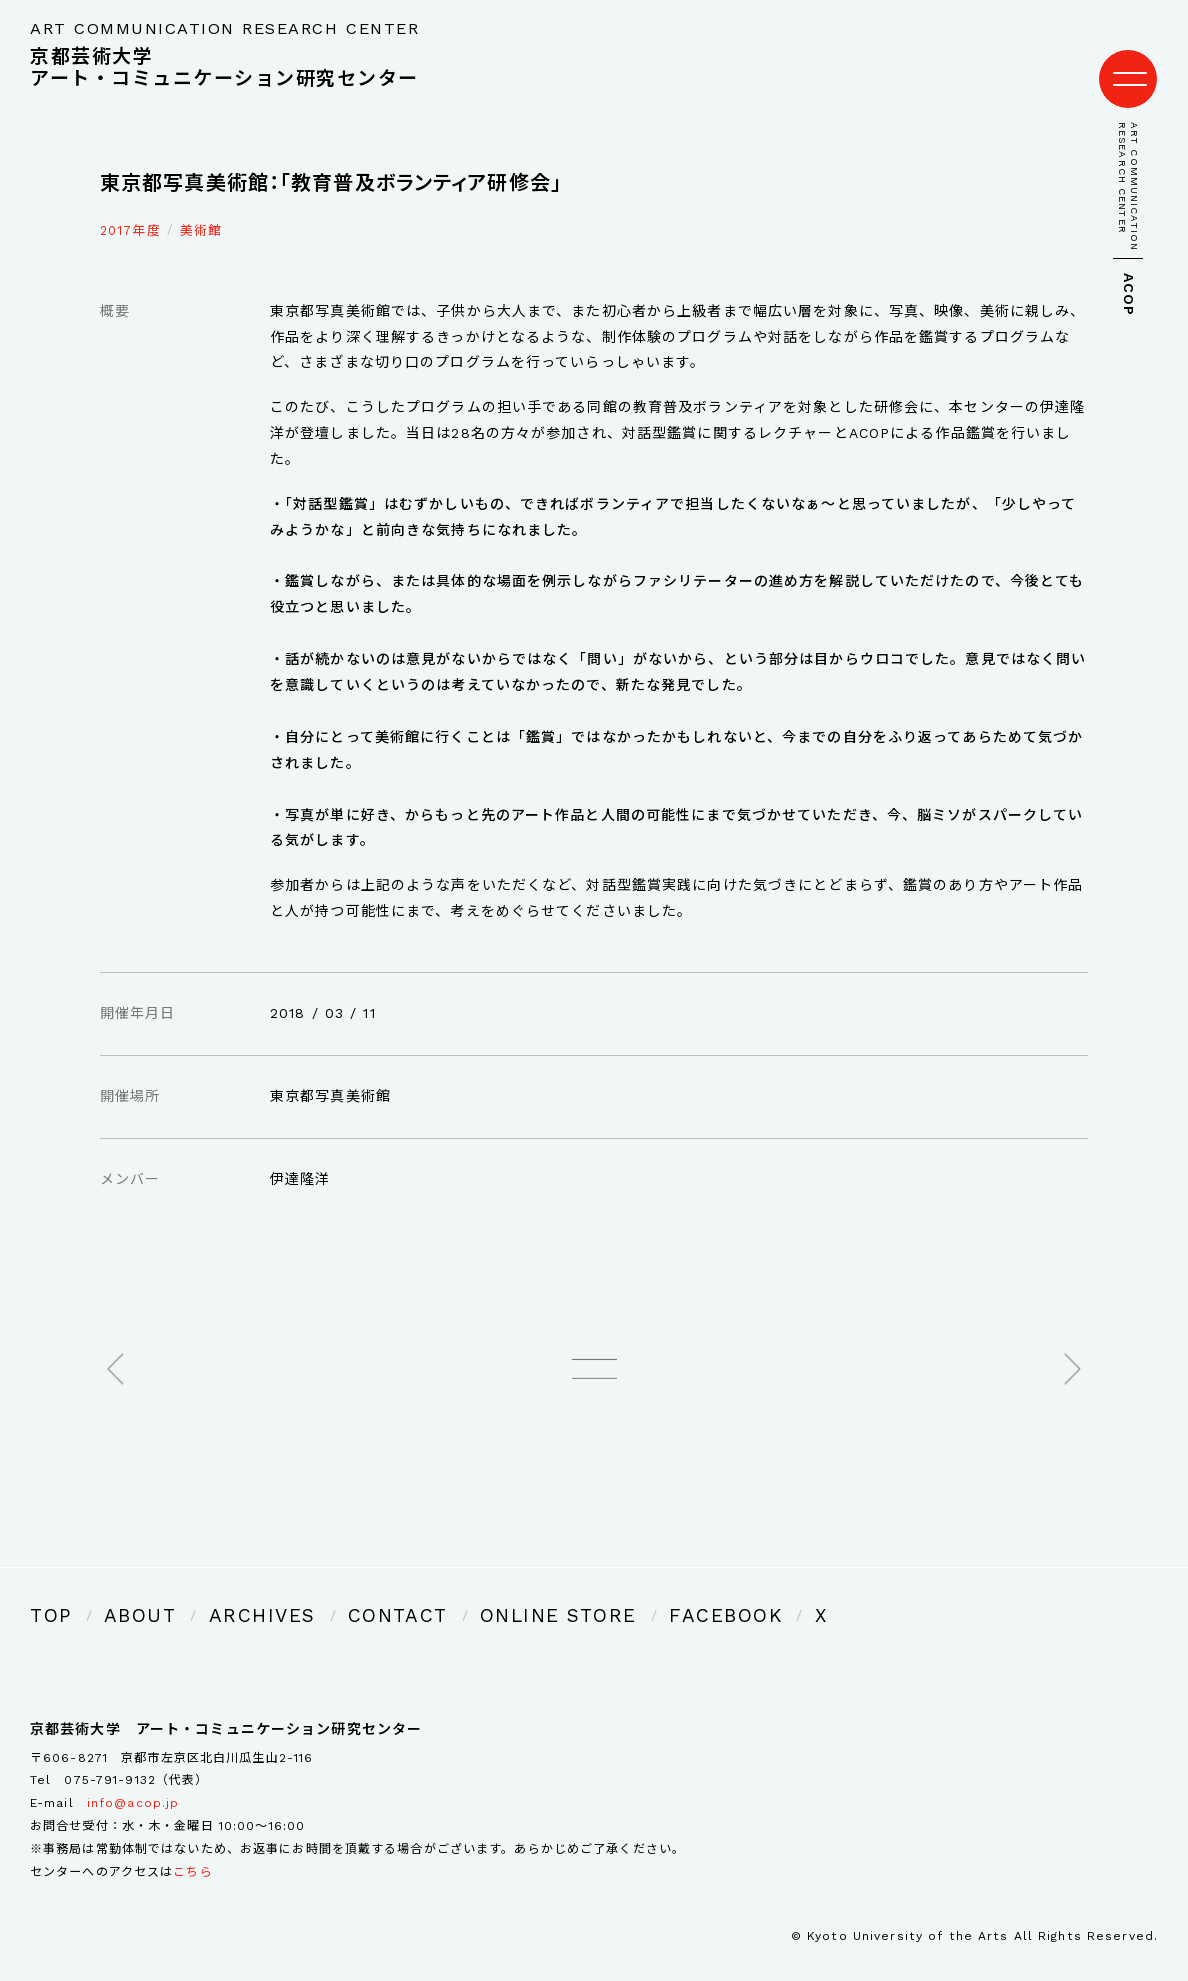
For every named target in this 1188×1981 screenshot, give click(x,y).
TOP (46, 1591)
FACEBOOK (587, 1591)
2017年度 (130, 210)
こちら (192, 1843)
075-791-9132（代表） (136, 1752)
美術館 (201, 210)
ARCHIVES (218, 1591)
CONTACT (327, 1591)
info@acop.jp (133, 1775)
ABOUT (122, 1591)
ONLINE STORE (454, 1591)
